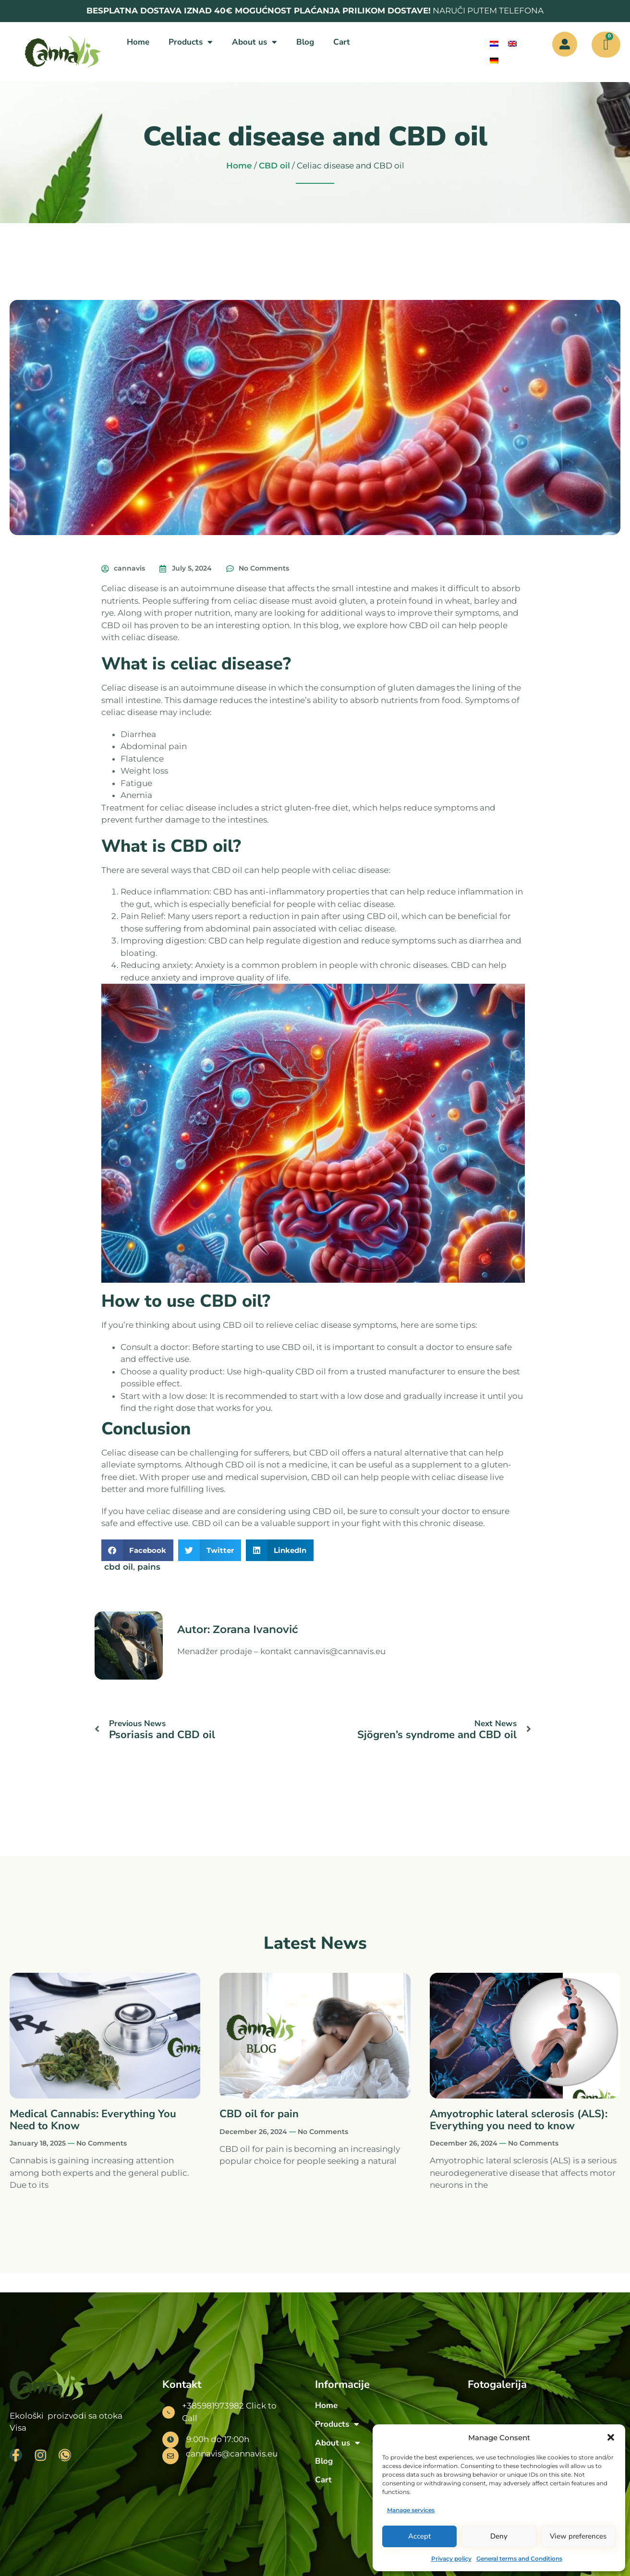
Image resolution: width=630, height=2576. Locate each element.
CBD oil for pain (259, 2114)
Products (191, 42)
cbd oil (118, 1567)
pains (148, 1567)
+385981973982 (213, 2405)
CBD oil (274, 165)
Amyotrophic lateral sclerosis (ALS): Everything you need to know (518, 2120)
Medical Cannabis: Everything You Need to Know (93, 2120)
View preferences (578, 2536)
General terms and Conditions (519, 2558)
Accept (419, 2536)
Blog (305, 42)
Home (138, 42)
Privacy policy (451, 2558)
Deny (499, 2536)
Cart (341, 42)
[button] (611, 2437)
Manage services (411, 2510)
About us (254, 42)
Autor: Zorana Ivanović (237, 1629)
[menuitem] (494, 44)
